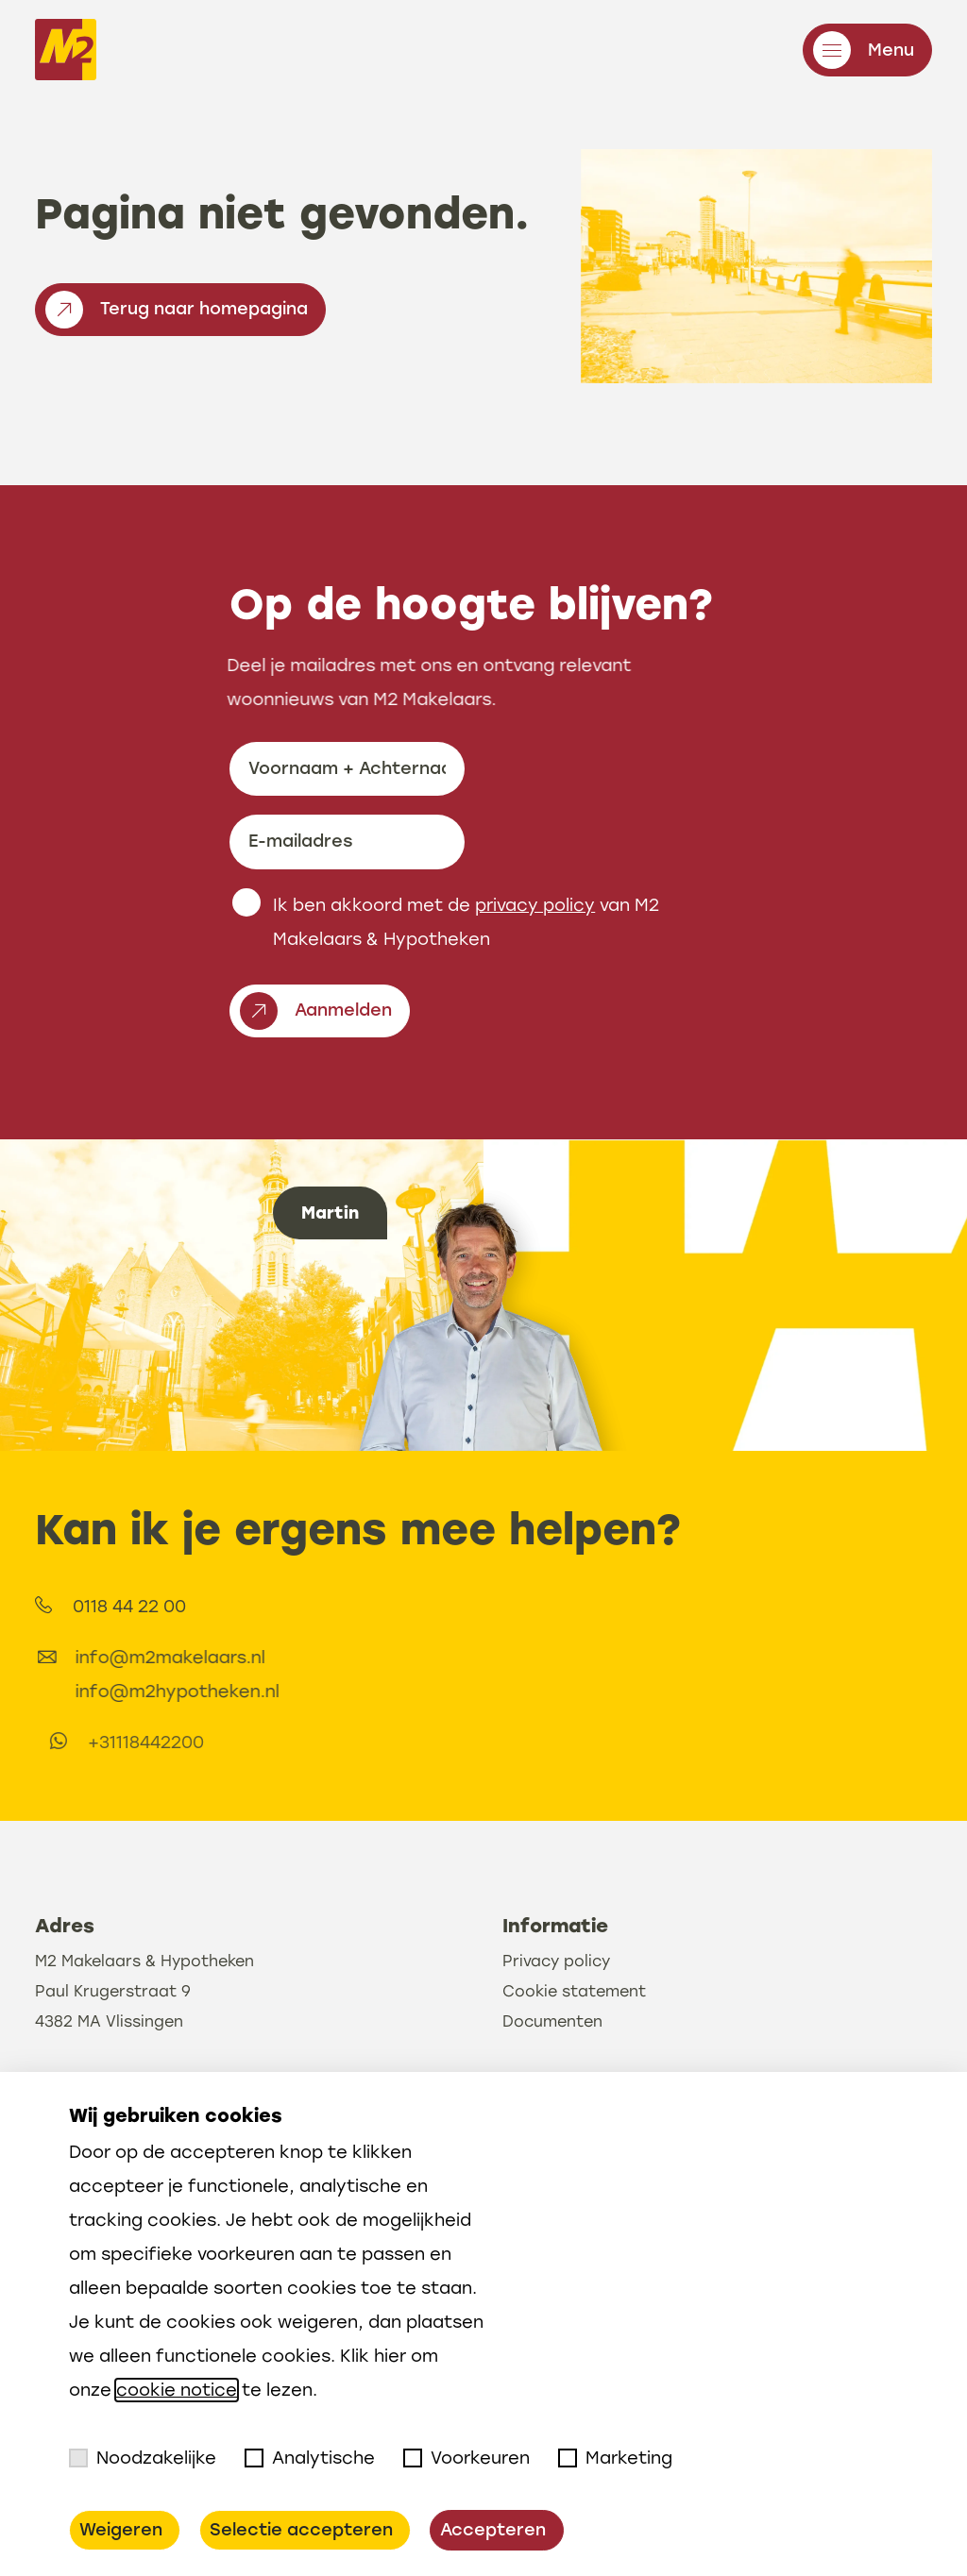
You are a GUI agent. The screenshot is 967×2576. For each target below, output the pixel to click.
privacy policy (535, 920)
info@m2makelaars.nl (259, 1657)
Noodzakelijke (142, 2458)
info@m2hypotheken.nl (266, 1691)
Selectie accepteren (301, 2529)
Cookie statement (574, 2038)
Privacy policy (556, 2008)
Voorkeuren (466, 2458)
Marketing (615, 2458)
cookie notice (176, 2390)
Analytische (310, 2458)
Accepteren (493, 2529)
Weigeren (120, 2529)
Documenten (552, 2069)
